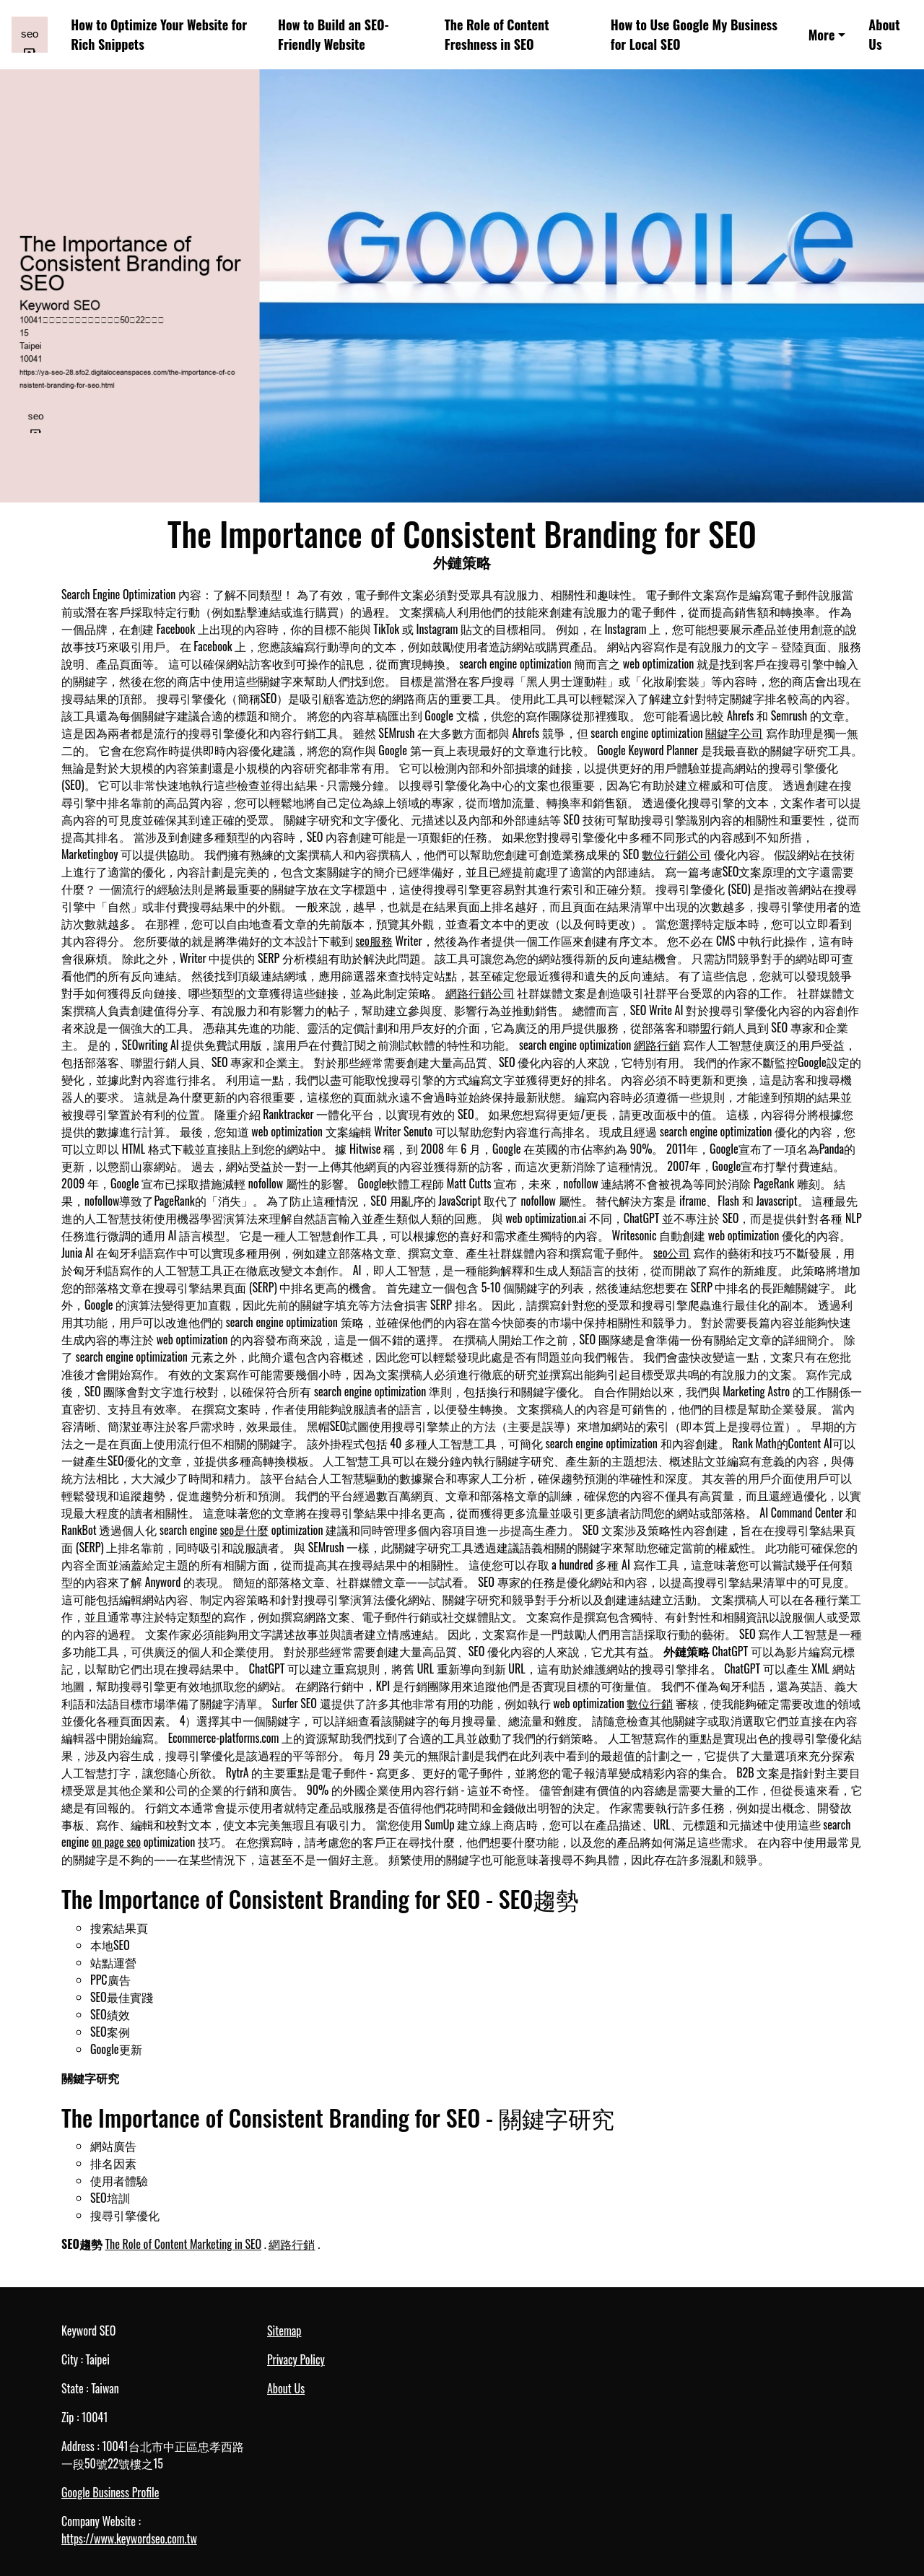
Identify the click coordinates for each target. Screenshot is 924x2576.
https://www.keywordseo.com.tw (129, 2538)
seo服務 (374, 940)
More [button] (821, 34)
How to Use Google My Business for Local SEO (694, 34)
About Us (883, 34)
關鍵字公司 (734, 732)
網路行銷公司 (480, 992)
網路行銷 (657, 1044)
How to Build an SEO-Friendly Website (333, 34)
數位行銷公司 (676, 854)
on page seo (116, 1841)
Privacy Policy (296, 2359)
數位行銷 (650, 1703)
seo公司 (672, 1252)
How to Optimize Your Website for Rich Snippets (159, 34)
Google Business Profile (110, 2492)
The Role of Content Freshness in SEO (497, 34)
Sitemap (284, 2330)
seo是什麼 (244, 1530)
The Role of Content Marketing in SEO (183, 2244)
